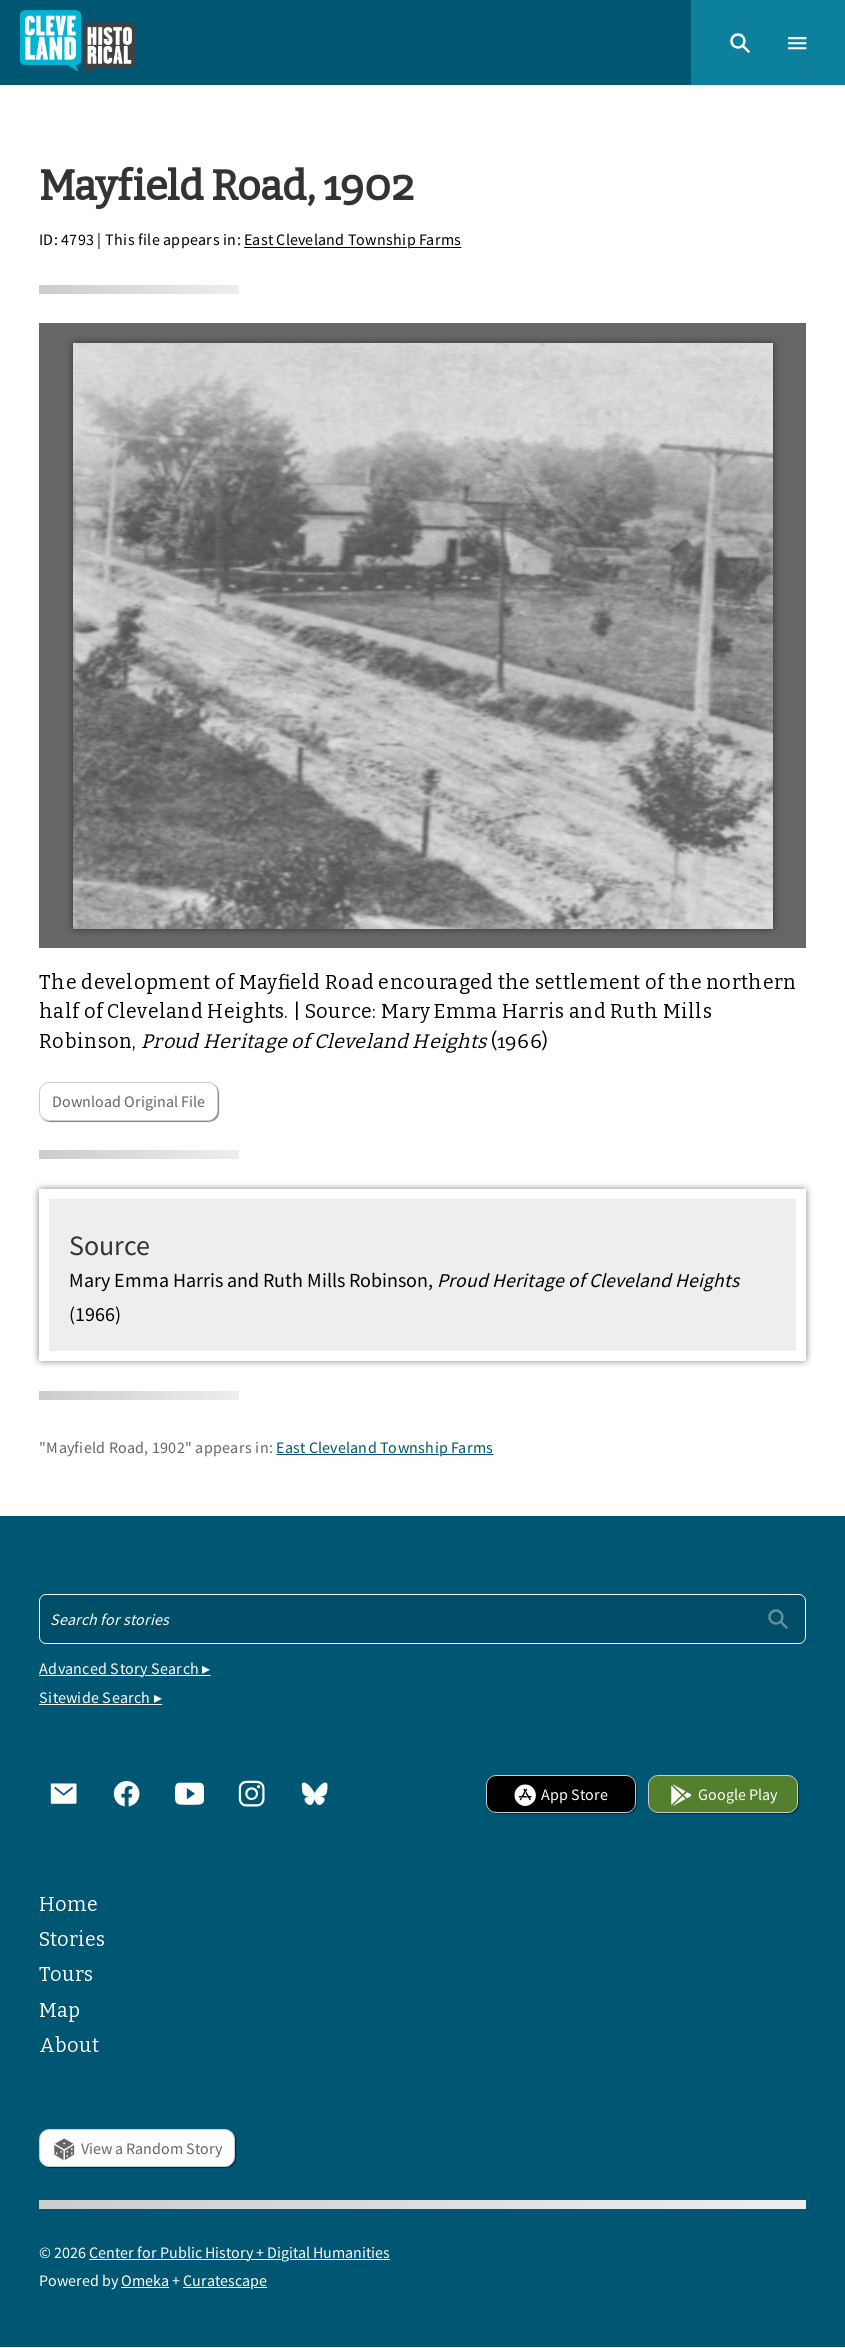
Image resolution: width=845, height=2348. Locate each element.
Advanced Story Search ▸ (125, 1668)
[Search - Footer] (422, 1619)
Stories (72, 1939)
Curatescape (225, 2280)
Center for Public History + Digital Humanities (239, 2252)
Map (59, 2010)
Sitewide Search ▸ (100, 1697)
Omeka (145, 2280)
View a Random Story (136, 2148)
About (69, 2045)
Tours (66, 1974)
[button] (740, 42)
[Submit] (778, 1618)
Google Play (722, 1794)
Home (68, 1904)
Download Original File (128, 1101)
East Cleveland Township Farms (352, 240)
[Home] (77, 42)
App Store (560, 1794)
